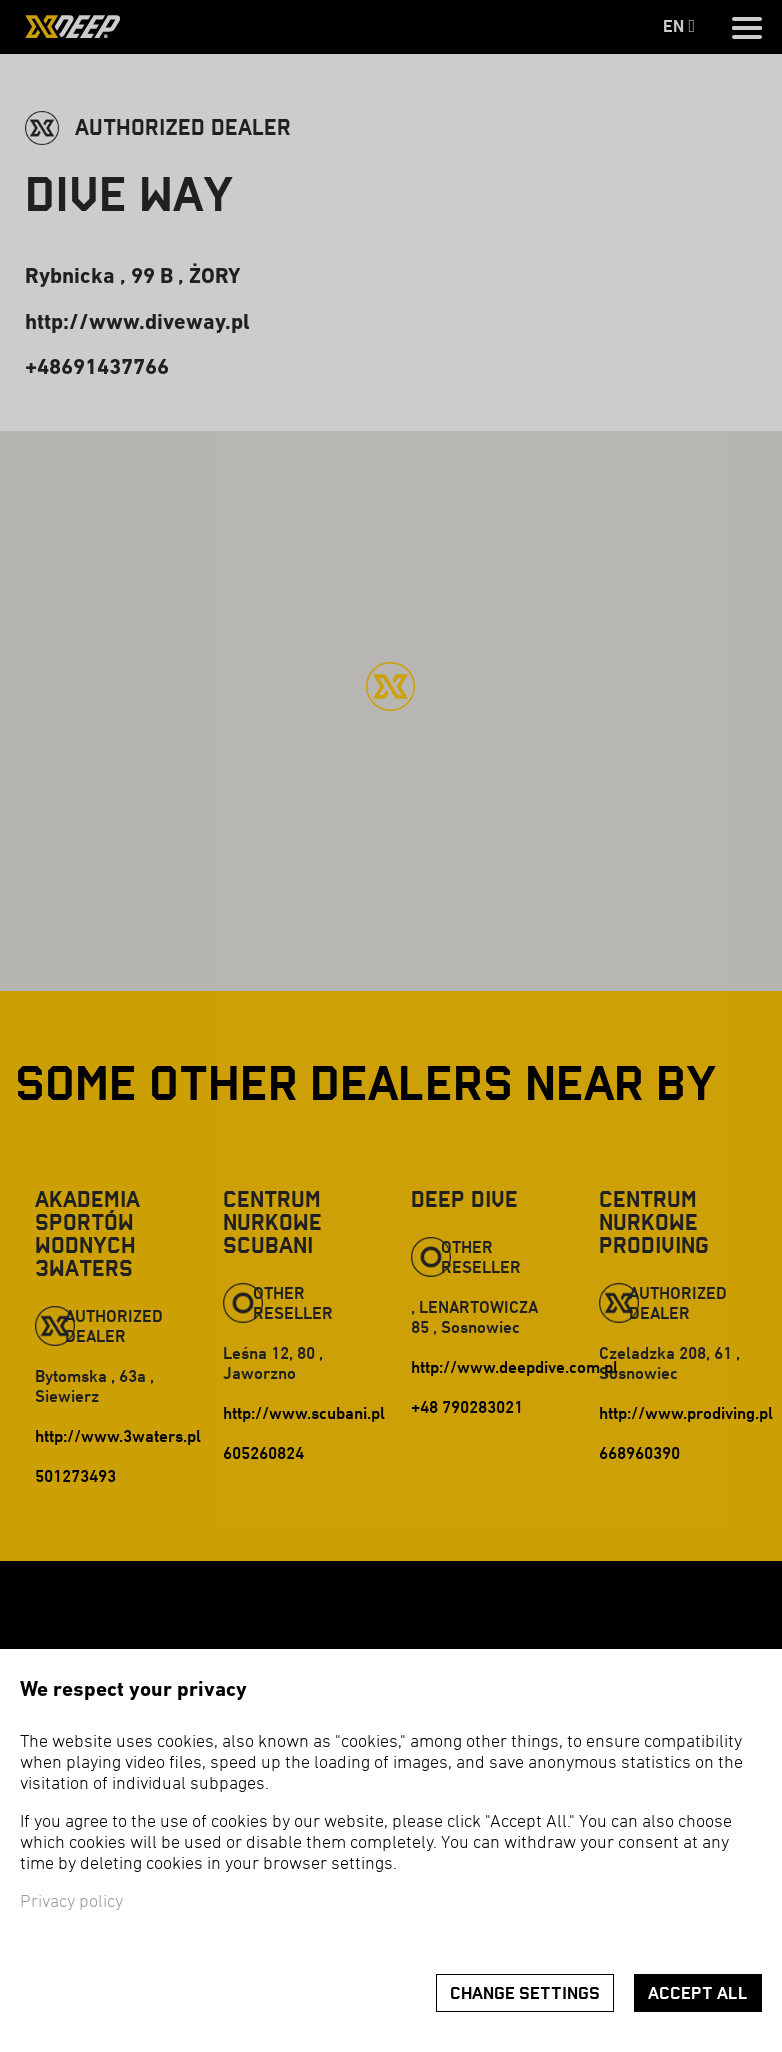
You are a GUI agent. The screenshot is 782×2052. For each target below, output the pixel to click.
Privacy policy (71, 1902)
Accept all (698, 1993)
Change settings (525, 1993)
